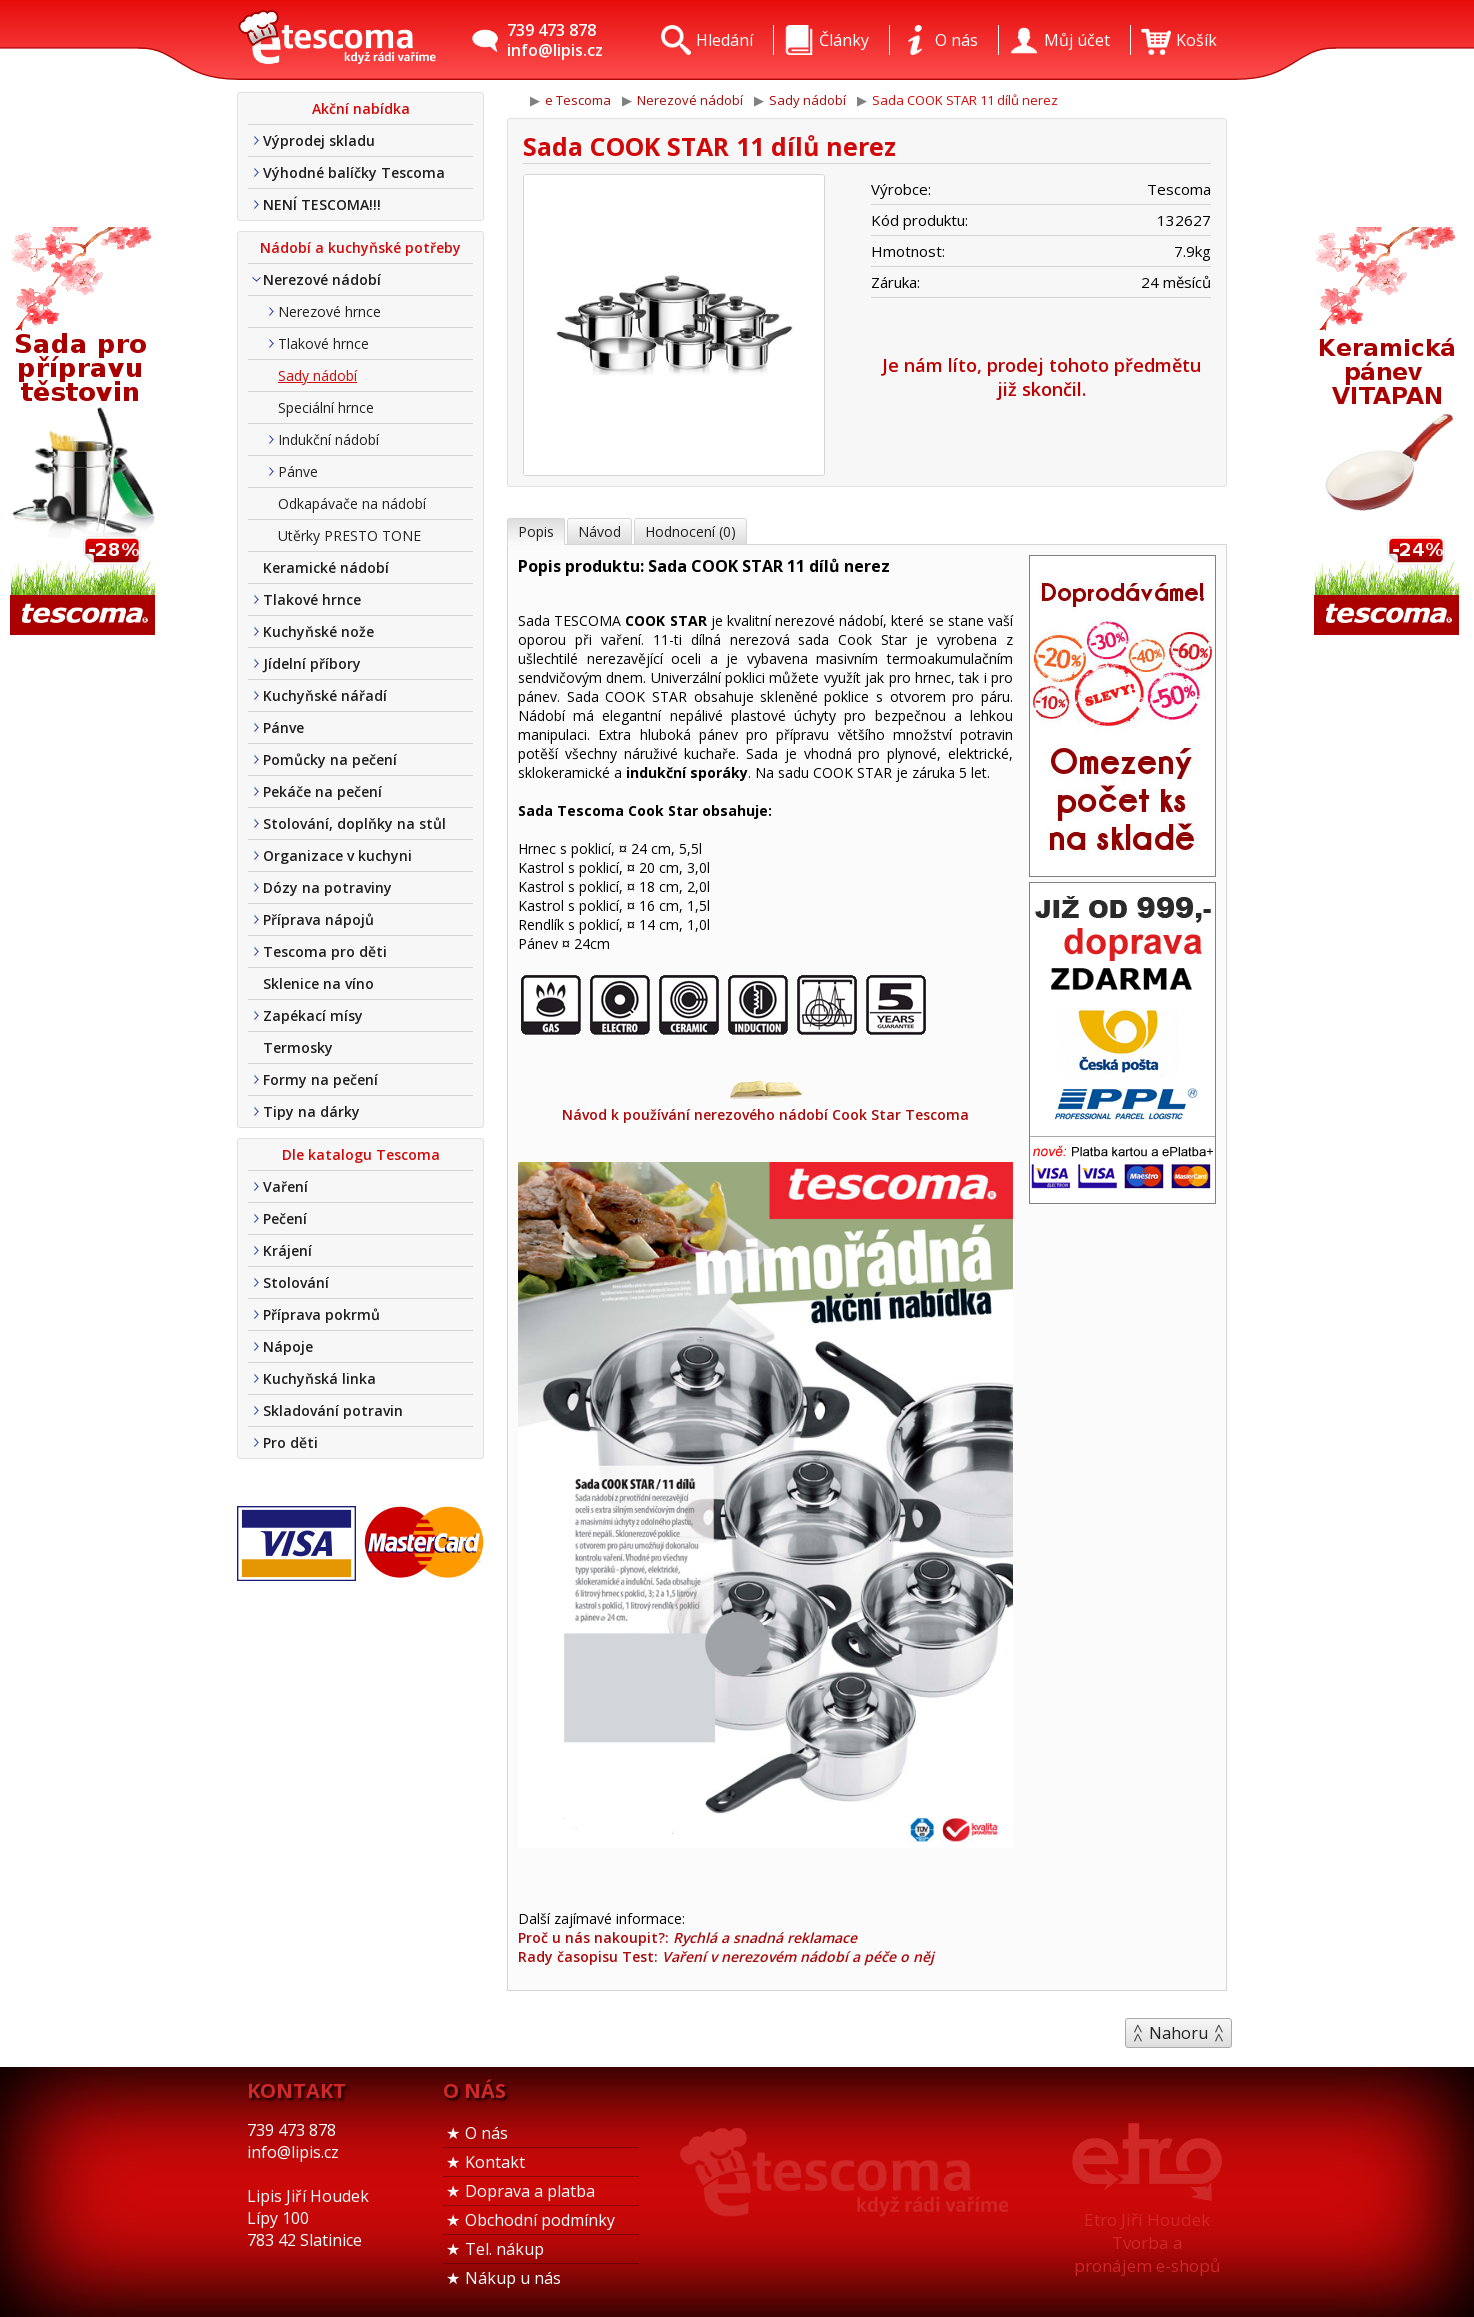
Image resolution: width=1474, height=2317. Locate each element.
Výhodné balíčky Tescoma (354, 172)
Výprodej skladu (319, 140)
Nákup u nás (513, 2278)
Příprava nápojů (318, 919)
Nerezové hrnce (329, 311)
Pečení (285, 1218)
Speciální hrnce (326, 407)
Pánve (298, 471)
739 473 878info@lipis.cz (555, 40)
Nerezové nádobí (322, 279)
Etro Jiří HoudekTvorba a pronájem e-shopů (1147, 2242)
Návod (599, 531)
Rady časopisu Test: (726, 1956)
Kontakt (495, 2162)
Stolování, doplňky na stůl (354, 823)
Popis (536, 531)
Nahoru (1178, 2033)
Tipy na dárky (311, 1111)
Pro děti (290, 1442)
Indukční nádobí (328, 439)
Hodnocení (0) (690, 531)
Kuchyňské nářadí (325, 695)
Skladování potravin (333, 1410)
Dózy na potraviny (327, 887)
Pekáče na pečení (322, 791)
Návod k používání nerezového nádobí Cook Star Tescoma (765, 1105)
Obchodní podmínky (540, 2220)
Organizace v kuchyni (337, 855)
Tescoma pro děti (325, 951)
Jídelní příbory (312, 663)
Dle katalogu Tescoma (361, 1154)
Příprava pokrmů (321, 1314)
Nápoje (288, 1346)
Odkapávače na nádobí (352, 503)
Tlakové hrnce (323, 343)
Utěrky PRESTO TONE (349, 535)
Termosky (298, 1047)
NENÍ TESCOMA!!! (322, 204)
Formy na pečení (320, 1079)
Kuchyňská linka (319, 1378)
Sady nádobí (317, 375)
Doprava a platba (530, 2191)
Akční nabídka (361, 108)
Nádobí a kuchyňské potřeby (360, 247)
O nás (486, 2133)
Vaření (285, 1186)
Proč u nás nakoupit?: (687, 1937)
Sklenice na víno (318, 983)
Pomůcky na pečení (330, 759)
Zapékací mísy (313, 1015)
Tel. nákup (504, 2249)
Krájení (287, 1250)
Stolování (296, 1282)
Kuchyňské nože (318, 631)
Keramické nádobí (326, 567)
